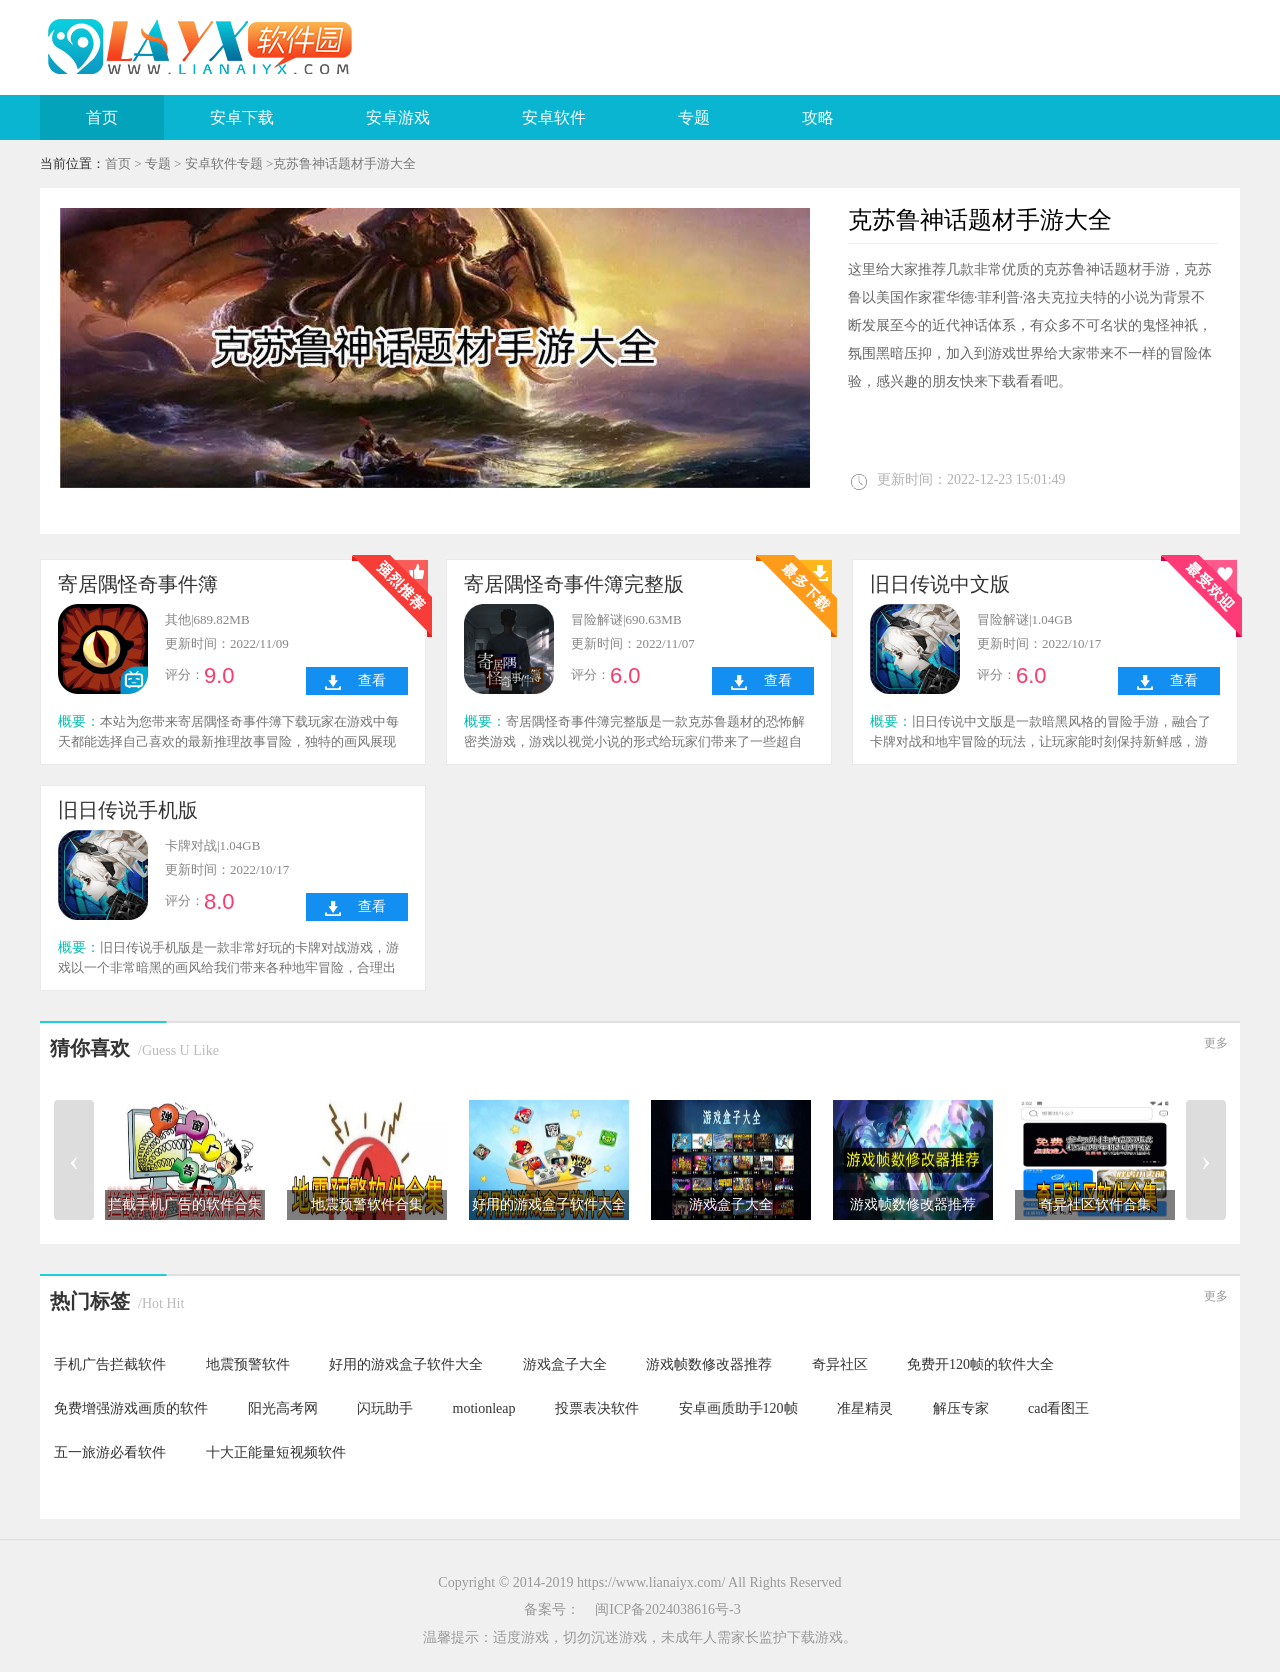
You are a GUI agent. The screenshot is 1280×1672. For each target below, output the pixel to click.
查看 (372, 680)
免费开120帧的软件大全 (980, 1364)
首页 (102, 117)
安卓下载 (242, 117)
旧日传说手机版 (128, 810)
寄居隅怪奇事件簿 (138, 584)
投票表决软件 (597, 1408)
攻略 (818, 117)
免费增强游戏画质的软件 (131, 1408)
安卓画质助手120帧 (738, 1408)
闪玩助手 (385, 1408)
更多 (1216, 1043)
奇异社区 (840, 1364)
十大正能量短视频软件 (276, 1452)
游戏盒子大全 (565, 1364)
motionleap (484, 1408)
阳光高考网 (283, 1408)
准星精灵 (865, 1408)
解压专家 (961, 1408)
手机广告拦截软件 (110, 1364)
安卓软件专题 (224, 163)
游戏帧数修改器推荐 (709, 1364)
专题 (694, 117)
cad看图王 (1058, 1408)
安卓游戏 (398, 117)
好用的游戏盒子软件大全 (406, 1364)
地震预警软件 (248, 1364)
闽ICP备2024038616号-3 (667, 1609)
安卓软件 (554, 117)
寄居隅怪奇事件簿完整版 (574, 584)
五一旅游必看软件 (110, 1452)
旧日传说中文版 (940, 584)
